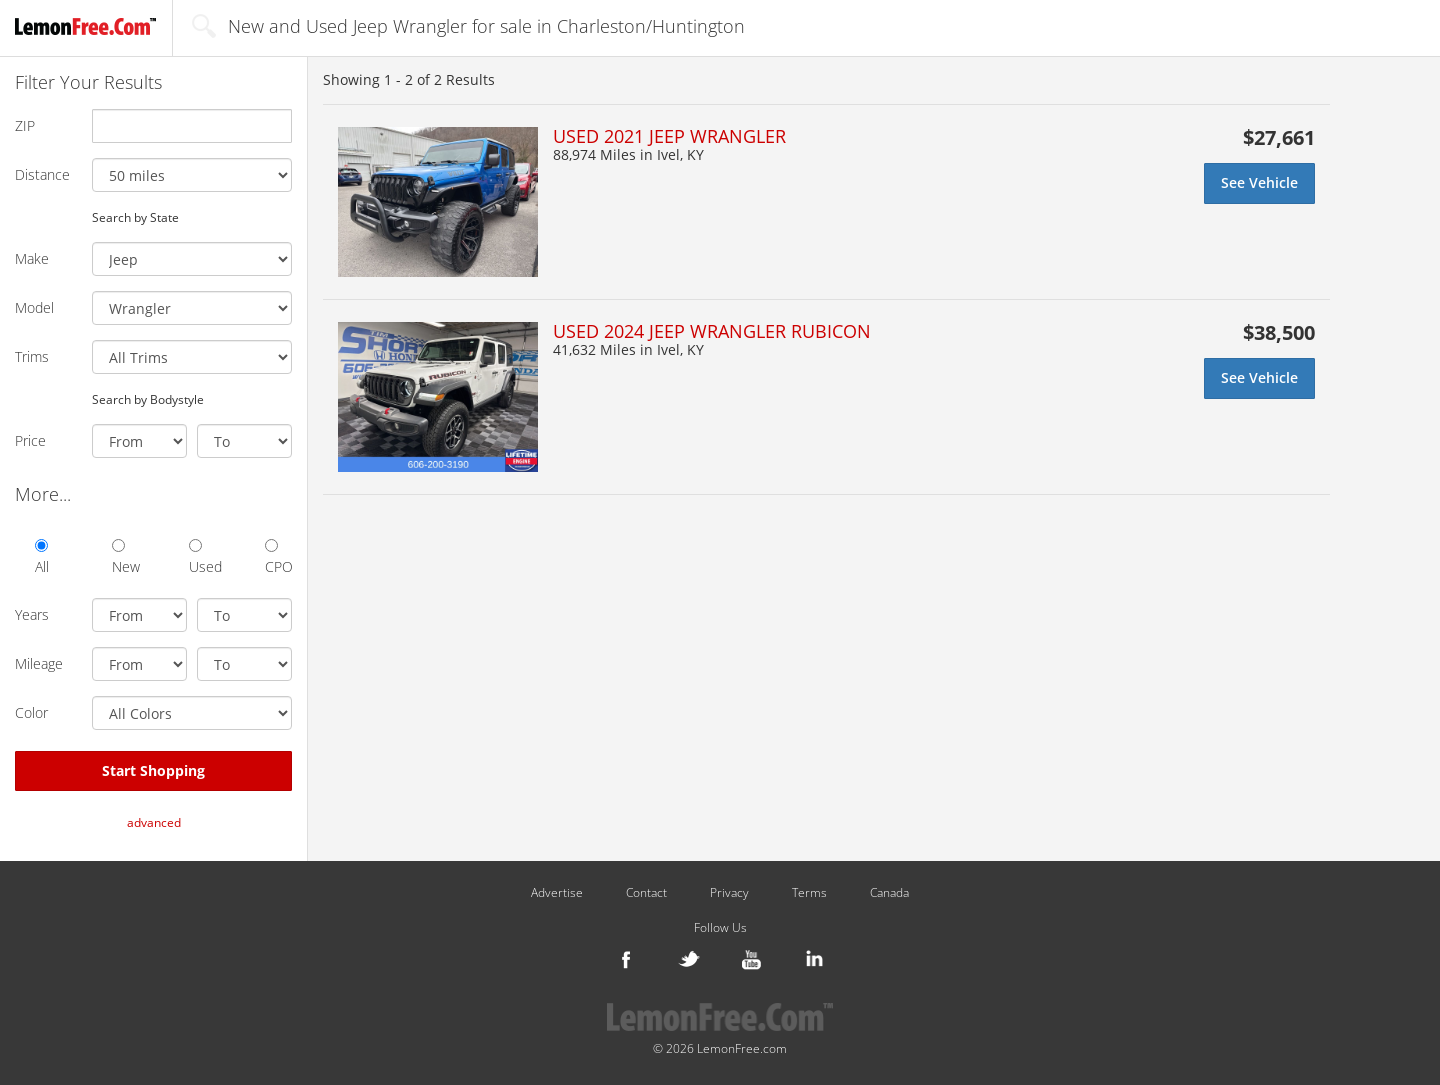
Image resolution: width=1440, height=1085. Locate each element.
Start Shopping (153, 770)
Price (30, 440)
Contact (646, 893)
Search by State (135, 217)
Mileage (39, 663)
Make (32, 258)
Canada (889, 893)
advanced (154, 822)
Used (202, 557)
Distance (42, 174)
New (125, 557)
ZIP (25, 125)
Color (31, 712)
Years (32, 614)
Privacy (729, 893)
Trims (32, 356)
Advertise (557, 893)
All (42, 557)
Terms (809, 893)
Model (34, 307)
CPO (278, 557)
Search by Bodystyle (148, 399)
